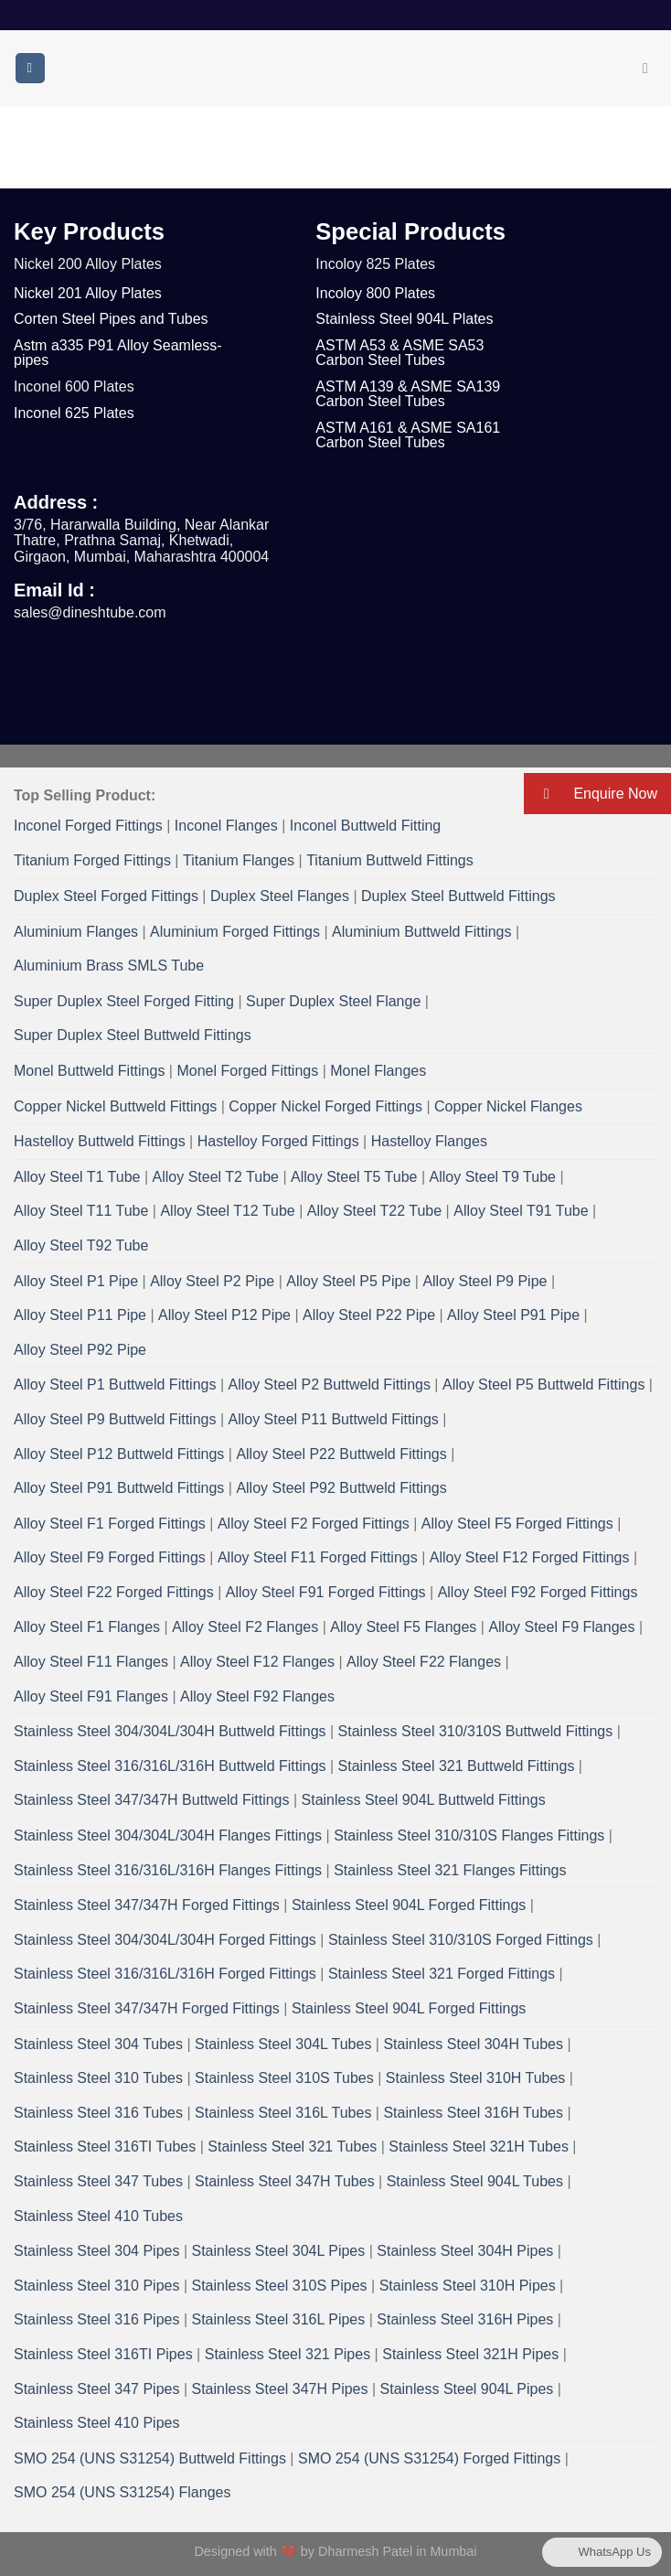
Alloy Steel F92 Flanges (257, 1696)
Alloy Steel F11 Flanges (91, 1661)
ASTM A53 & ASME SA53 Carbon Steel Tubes (399, 353)
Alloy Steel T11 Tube (81, 1210)
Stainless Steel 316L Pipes (279, 2319)
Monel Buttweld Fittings (89, 1071)
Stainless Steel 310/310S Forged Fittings (460, 1940)
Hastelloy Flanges (429, 1141)
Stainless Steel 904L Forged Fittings (409, 1905)
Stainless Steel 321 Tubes (292, 2146)
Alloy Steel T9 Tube (493, 1177)
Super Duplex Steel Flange (333, 1001)
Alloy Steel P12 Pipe (224, 1315)
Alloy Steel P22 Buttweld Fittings (341, 1454)
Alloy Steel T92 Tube (81, 1245)
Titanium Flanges (238, 860)
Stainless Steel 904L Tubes (475, 2181)
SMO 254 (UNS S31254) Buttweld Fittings (150, 2458)
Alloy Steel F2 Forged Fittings (314, 1523)
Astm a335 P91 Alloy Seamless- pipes (118, 353)
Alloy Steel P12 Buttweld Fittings (119, 1454)
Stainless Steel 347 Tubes (98, 2181)
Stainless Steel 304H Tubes (473, 2044)
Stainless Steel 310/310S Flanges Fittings (469, 1835)
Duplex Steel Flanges (279, 896)
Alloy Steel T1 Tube (77, 1177)
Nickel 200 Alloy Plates (88, 264)
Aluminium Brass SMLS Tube (109, 965)
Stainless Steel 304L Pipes (279, 2251)
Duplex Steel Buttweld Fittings (458, 896)
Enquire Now (590, 793)
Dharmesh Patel (367, 2551)
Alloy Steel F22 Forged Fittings (114, 1592)
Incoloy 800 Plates (375, 293)
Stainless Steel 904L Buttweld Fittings (424, 1800)
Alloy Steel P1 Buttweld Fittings (115, 1384)
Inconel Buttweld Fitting (365, 825)
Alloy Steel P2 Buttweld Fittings (329, 1384)
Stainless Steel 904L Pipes (467, 2389)
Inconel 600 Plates (74, 386)
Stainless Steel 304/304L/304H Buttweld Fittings (170, 1731)
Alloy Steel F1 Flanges (87, 1627)
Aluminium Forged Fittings (235, 931)
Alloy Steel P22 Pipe (369, 1315)
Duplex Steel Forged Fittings (106, 896)
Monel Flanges (378, 1071)
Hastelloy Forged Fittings (278, 1141)
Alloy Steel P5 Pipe (348, 1281)
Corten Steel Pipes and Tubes (111, 319)
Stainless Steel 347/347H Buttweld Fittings (152, 1800)
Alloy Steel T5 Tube (354, 1177)
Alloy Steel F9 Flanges (561, 1627)
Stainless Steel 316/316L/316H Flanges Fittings (168, 1870)
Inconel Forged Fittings (88, 825)
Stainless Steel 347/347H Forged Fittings (147, 1905)
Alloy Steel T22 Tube (374, 1210)
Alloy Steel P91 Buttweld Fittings (119, 1488)
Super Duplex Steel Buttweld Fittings (132, 1035)
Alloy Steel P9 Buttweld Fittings (115, 1419)
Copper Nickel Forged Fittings (325, 1106)
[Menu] (30, 68)
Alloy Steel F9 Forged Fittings (110, 1557)
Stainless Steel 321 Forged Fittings (441, 1973)
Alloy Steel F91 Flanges (91, 1696)
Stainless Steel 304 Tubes (98, 2044)
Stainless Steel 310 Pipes (96, 2285)
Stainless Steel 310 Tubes (98, 2078)
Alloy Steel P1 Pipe (76, 1281)
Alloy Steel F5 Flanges (403, 1627)
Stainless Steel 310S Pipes (279, 2285)
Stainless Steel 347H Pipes (280, 2389)
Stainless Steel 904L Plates (404, 319)
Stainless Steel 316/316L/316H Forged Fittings (165, 1973)
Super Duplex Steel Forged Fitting (124, 1001)
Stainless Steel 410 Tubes (98, 2216)
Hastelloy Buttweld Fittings (100, 1141)
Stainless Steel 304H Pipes (465, 2251)
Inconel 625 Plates (74, 413)
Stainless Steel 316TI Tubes (105, 2146)
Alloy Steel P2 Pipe (212, 1281)
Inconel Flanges (226, 825)
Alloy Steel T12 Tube (227, 1210)
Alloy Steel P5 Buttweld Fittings (543, 1384)
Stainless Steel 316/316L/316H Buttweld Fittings (170, 1766)
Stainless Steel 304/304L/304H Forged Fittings (165, 1940)
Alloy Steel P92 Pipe (80, 1350)
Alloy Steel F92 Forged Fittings (538, 1592)
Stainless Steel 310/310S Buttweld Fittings (475, 1731)
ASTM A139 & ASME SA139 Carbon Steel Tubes (407, 394)
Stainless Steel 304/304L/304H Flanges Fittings (168, 1835)
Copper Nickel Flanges (508, 1106)
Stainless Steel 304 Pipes (96, 2251)
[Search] (650, 68)
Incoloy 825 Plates (375, 264)
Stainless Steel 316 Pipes (96, 2319)
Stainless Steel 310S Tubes (284, 2078)
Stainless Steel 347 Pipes (96, 2389)
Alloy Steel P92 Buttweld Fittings (341, 1488)
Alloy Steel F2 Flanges (245, 1627)
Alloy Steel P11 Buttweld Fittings (333, 1419)
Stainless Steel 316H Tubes (473, 2112)
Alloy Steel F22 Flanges (423, 1661)
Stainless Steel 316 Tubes (98, 2112)
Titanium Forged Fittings (92, 860)
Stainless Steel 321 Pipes (287, 2354)
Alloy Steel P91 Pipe (513, 1315)
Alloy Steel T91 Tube (520, 1210)
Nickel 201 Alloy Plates (88, 293)
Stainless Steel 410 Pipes (96, 2423)
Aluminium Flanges (76, 931)
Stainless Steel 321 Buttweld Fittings (456, 1766)
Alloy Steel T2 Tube (216, 1177)
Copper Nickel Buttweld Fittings (115, 1106)
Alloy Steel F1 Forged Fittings (110, 1523)
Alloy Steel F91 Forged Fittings (326, 1592)
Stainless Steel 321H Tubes (479, 2146)
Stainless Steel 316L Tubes (283, 2112)
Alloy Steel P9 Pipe (484, 1281)
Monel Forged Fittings (247, 1071)
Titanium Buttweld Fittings (390, 860)
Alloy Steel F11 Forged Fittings (318, 1557)
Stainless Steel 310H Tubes (476, 2078)
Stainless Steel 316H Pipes (465, 2319)
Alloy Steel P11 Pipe (80, 1315)
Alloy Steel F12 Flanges (257, 1661)
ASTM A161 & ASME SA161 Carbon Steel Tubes (407, 435)
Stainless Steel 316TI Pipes (103, 2354)
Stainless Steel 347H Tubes (285, 2181)
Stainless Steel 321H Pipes (470, 2354)
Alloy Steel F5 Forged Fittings (517, 1523)
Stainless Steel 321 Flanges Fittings (450, 1870)
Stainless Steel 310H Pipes (467, 2285)
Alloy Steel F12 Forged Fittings (530, 1557)
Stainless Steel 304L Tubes (283, 2044)
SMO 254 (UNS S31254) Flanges (122, 2492)
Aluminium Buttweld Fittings (422, 931)
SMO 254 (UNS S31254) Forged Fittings (429, 2458)
